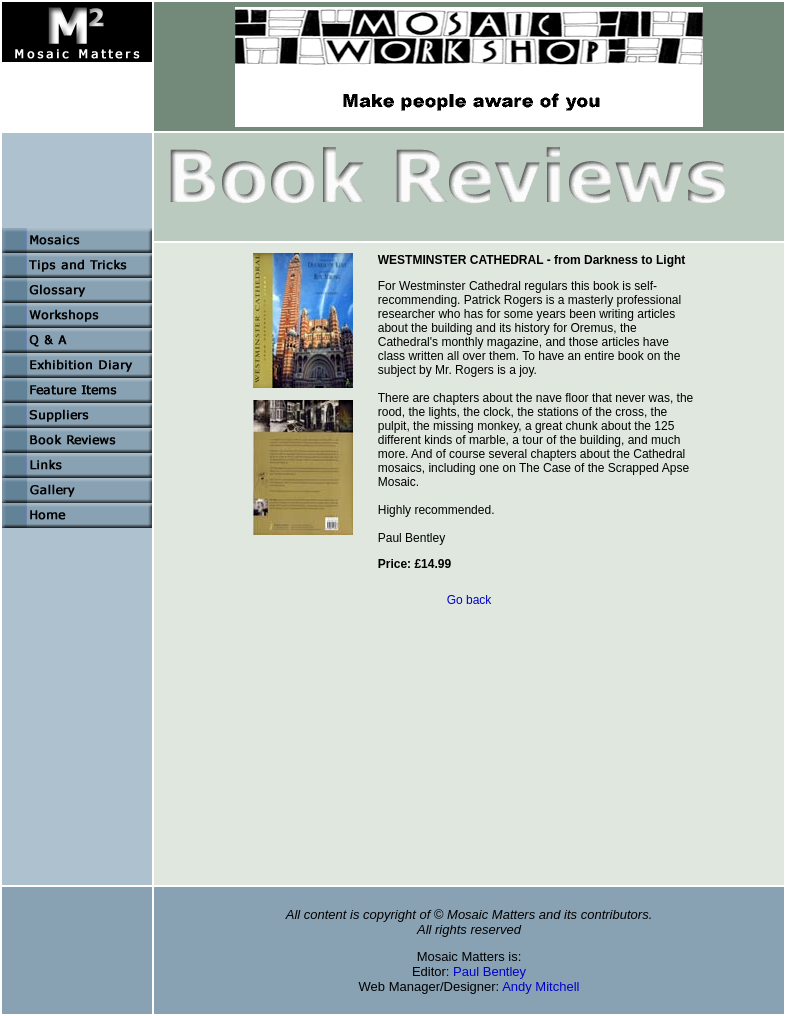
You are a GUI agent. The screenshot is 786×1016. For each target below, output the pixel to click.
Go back (469, 600)
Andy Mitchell (540, 986)
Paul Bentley (489, 971)
